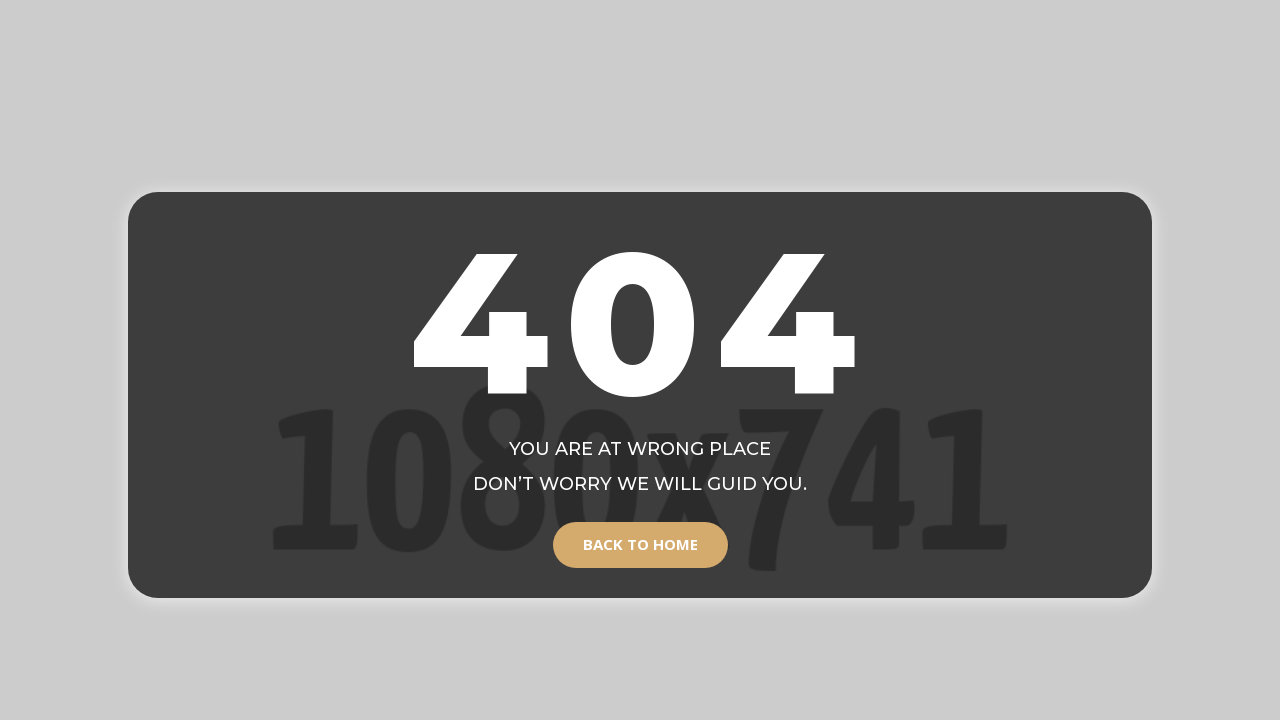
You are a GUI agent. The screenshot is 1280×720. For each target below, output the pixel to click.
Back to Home (640, 544)
